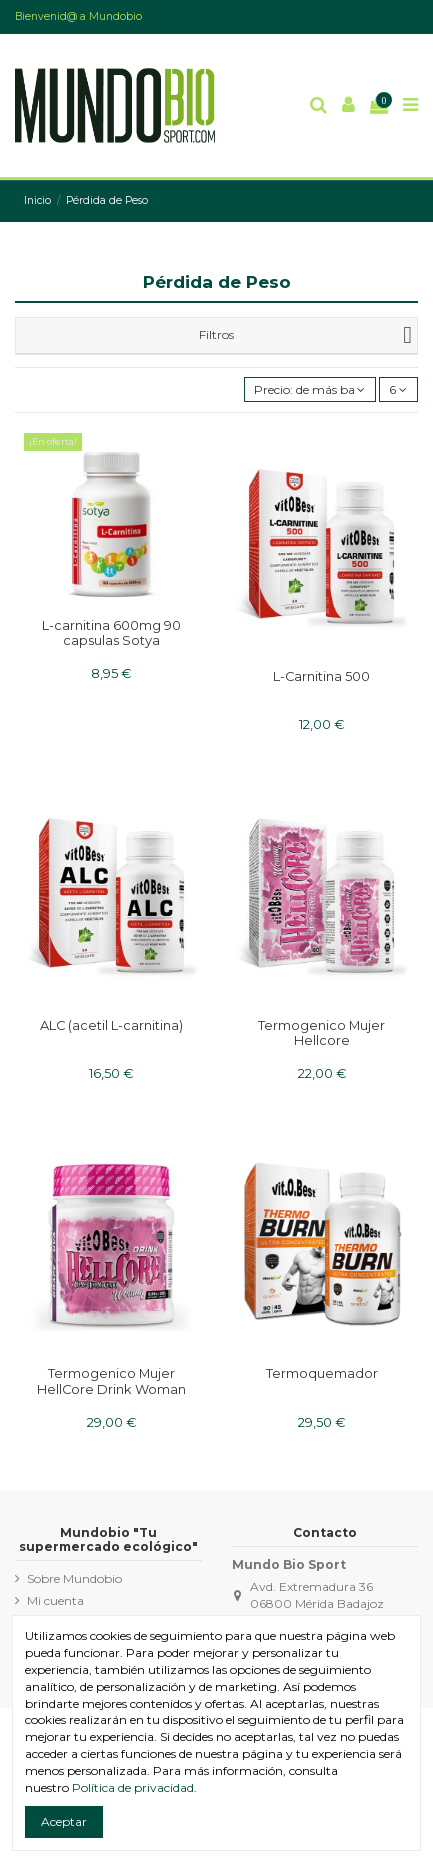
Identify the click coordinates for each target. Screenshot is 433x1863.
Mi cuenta (55, 1600)
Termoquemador (322, 1373)
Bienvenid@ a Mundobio (78, 16)
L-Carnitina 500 (321, 676)
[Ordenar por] (310, 389)
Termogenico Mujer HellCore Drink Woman (111, 1381)
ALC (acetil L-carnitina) (111, 1025)
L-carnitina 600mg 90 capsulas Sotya (111, 633)
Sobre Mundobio (74, 1578)
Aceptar (64, 1821)
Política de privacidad (133, 1787)
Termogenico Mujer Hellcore (321, 1033)
